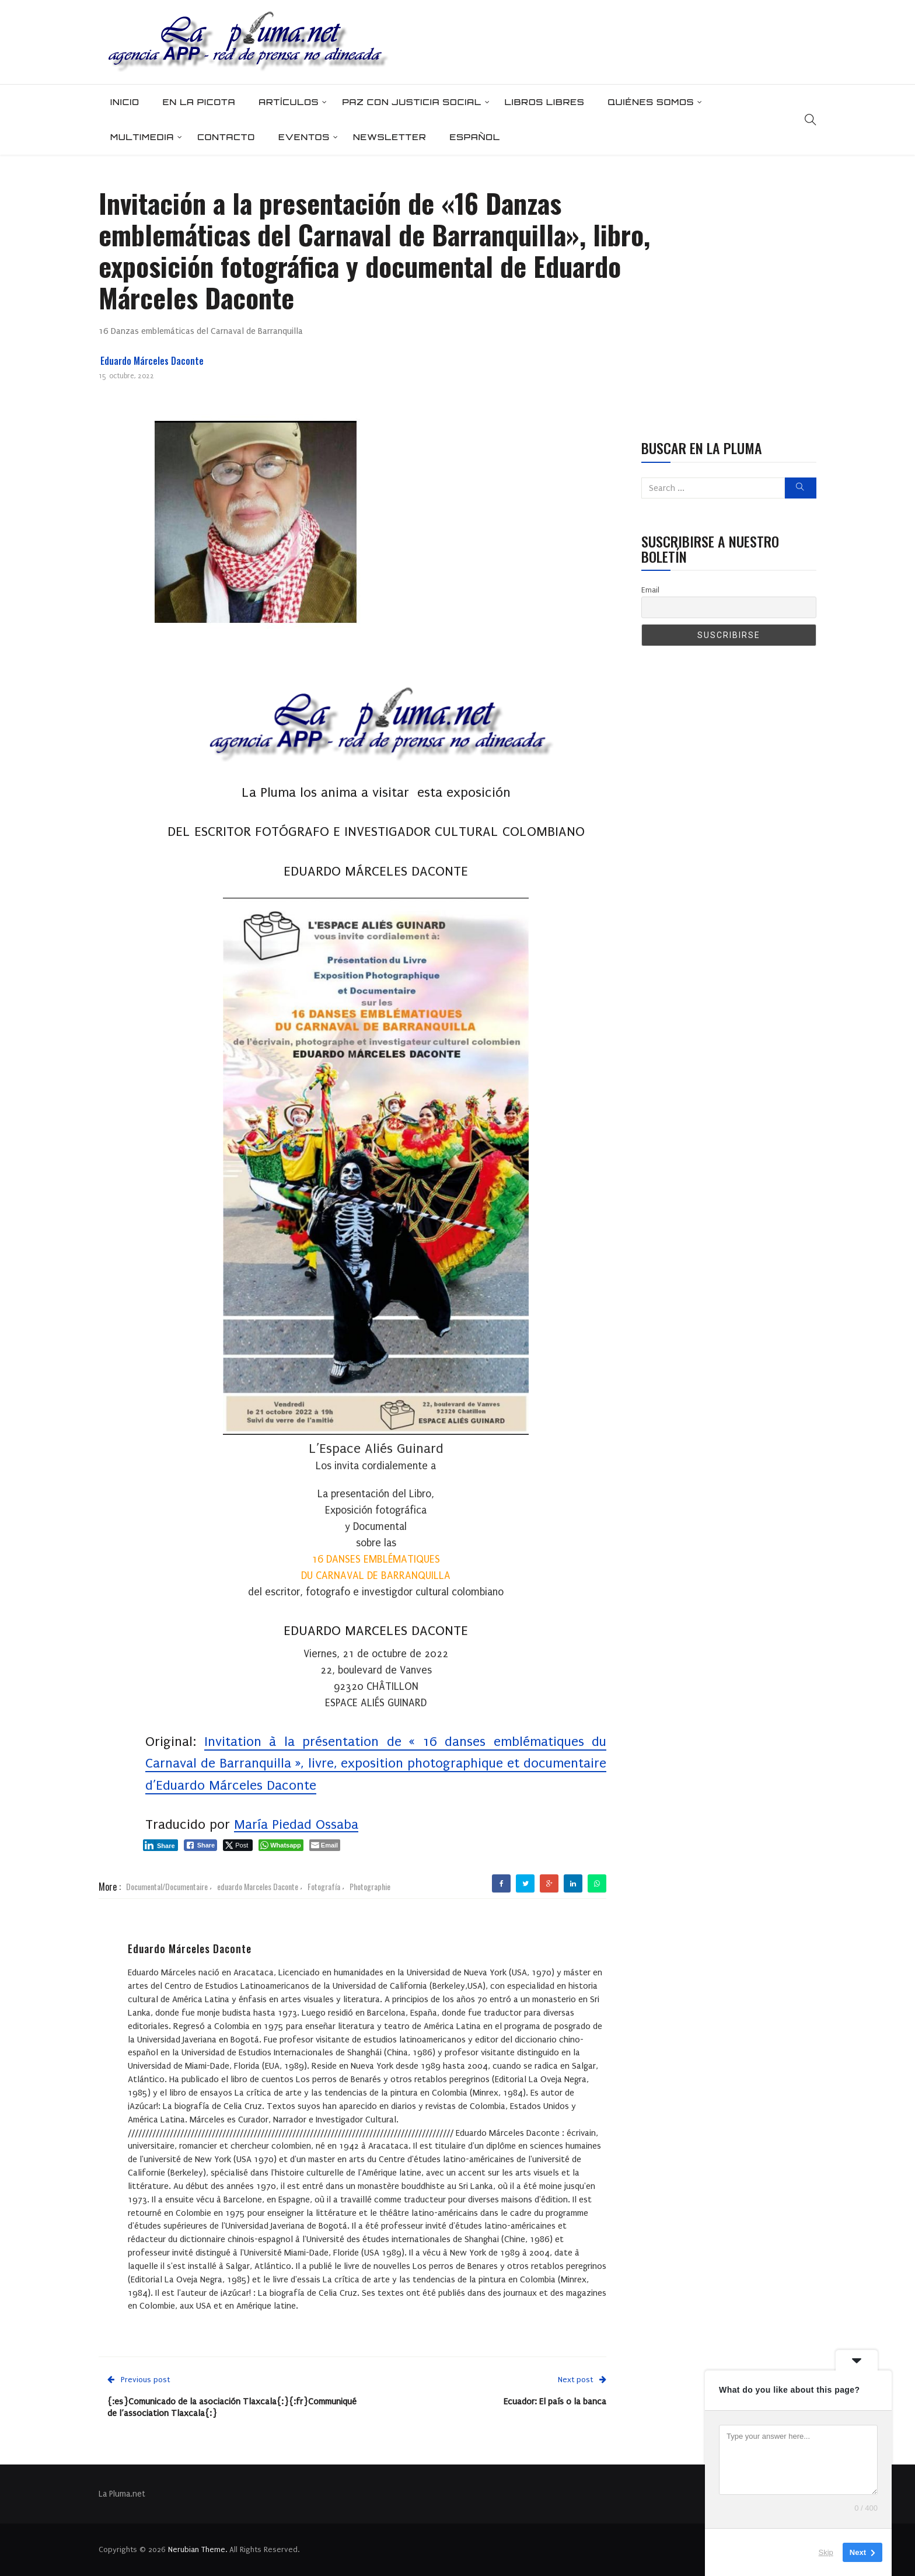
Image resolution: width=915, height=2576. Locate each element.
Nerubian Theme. (197, 2549)
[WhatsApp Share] (281, 1845)
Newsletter (390, 137)
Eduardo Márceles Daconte (152, 361)
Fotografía (324, 1886)
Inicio (124, 102)
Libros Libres (545, 102)
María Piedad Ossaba (296, 1824)
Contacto (226, 137)
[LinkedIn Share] (160, 1845)
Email (650, 589)
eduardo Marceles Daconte (257, 1886)
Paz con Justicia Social (411, 102)
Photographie (370, 1886)
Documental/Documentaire (167, 1886)
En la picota (199, 102)
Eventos (304, 137)
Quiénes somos (650, 102)
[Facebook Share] (201, 1845)
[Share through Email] (324, 1845)
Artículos (289, 102)
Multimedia (142, 137)
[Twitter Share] (238, 1845)
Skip (826, 2552)
